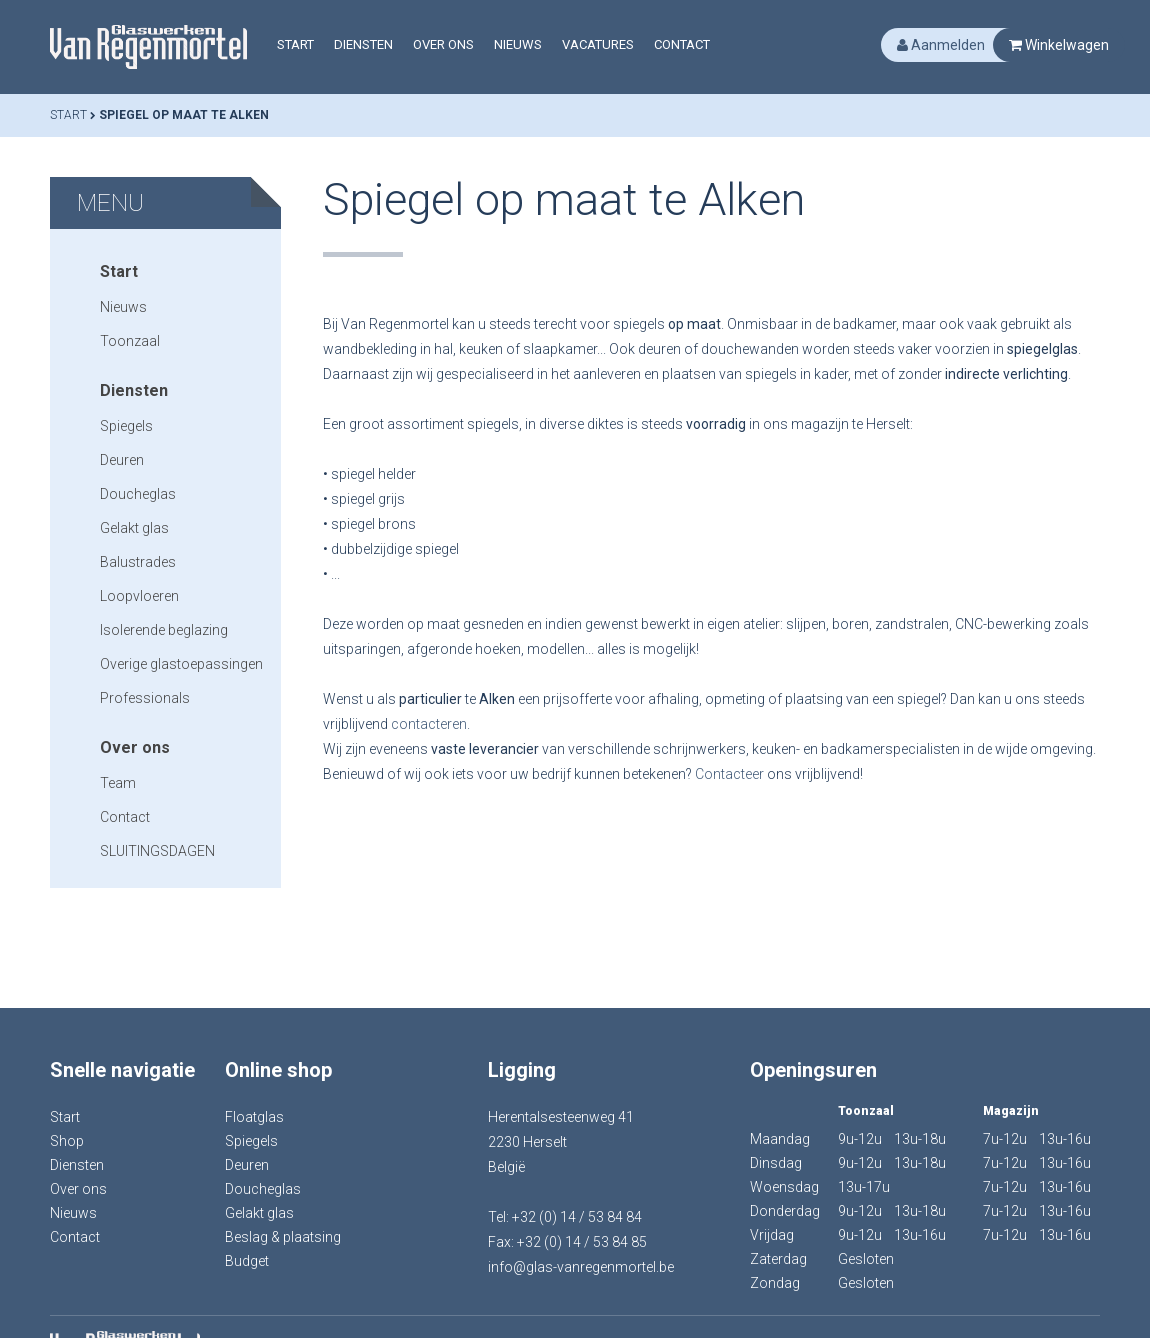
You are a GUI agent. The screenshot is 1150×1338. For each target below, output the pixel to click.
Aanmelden (941, 45)
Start (295, 44)
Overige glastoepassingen (181, 664)
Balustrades (138, 562)
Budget (247, 1261)
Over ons (443, 44)
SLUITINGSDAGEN (157, 851)
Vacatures (598, 44)
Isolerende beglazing (164, 630)
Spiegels (126, 426)
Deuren (122, 460)
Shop (67, 1141)
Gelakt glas (134, 528)
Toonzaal (130, 341)
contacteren (429, 724)
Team (118, 783)
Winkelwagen (1059, 45)
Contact (682, 44)
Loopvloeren (139, 596)
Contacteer (731, 774)
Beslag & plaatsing (283, 1237)
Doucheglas (138, 494)
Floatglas (254, 1117)
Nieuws (518, 44)
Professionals (145, 698)
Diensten (363, 44)
